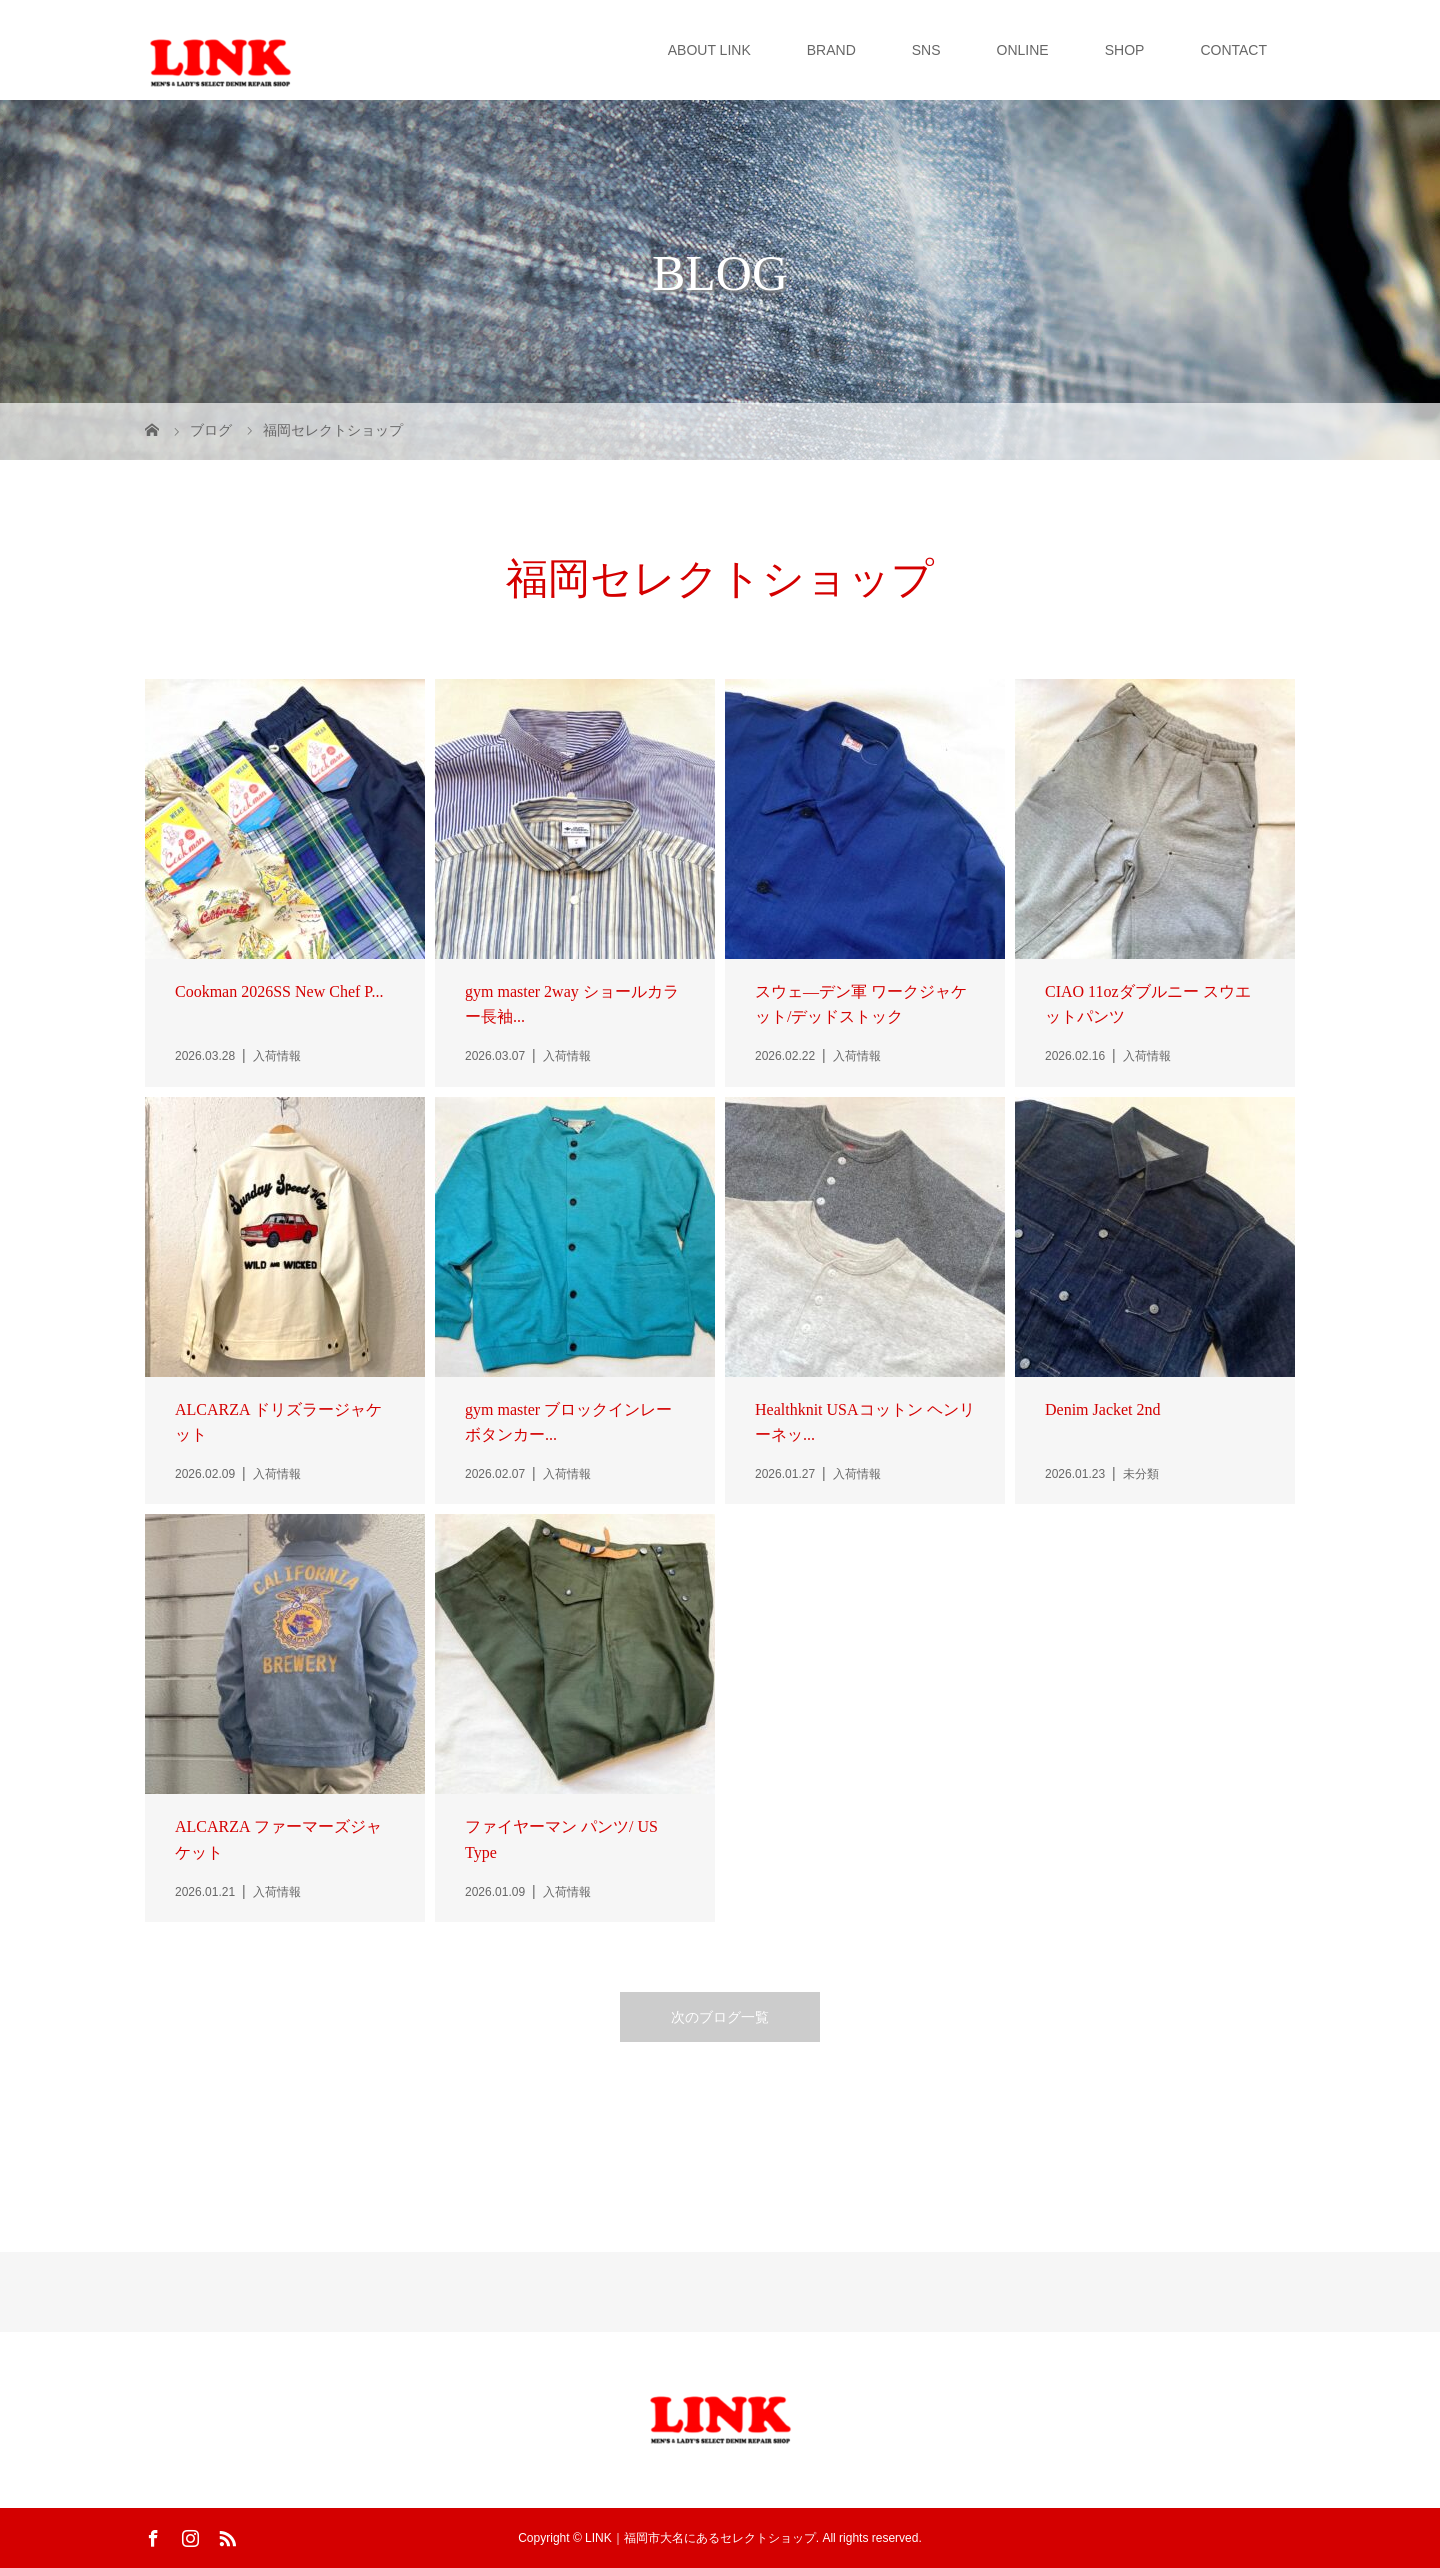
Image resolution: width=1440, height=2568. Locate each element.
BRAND (831, 50)
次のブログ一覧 (720, 2017)
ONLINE (1023, 50)
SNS (926, 50)
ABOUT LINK (709, 50)
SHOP (1125, 50)
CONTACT (1233, 50)
